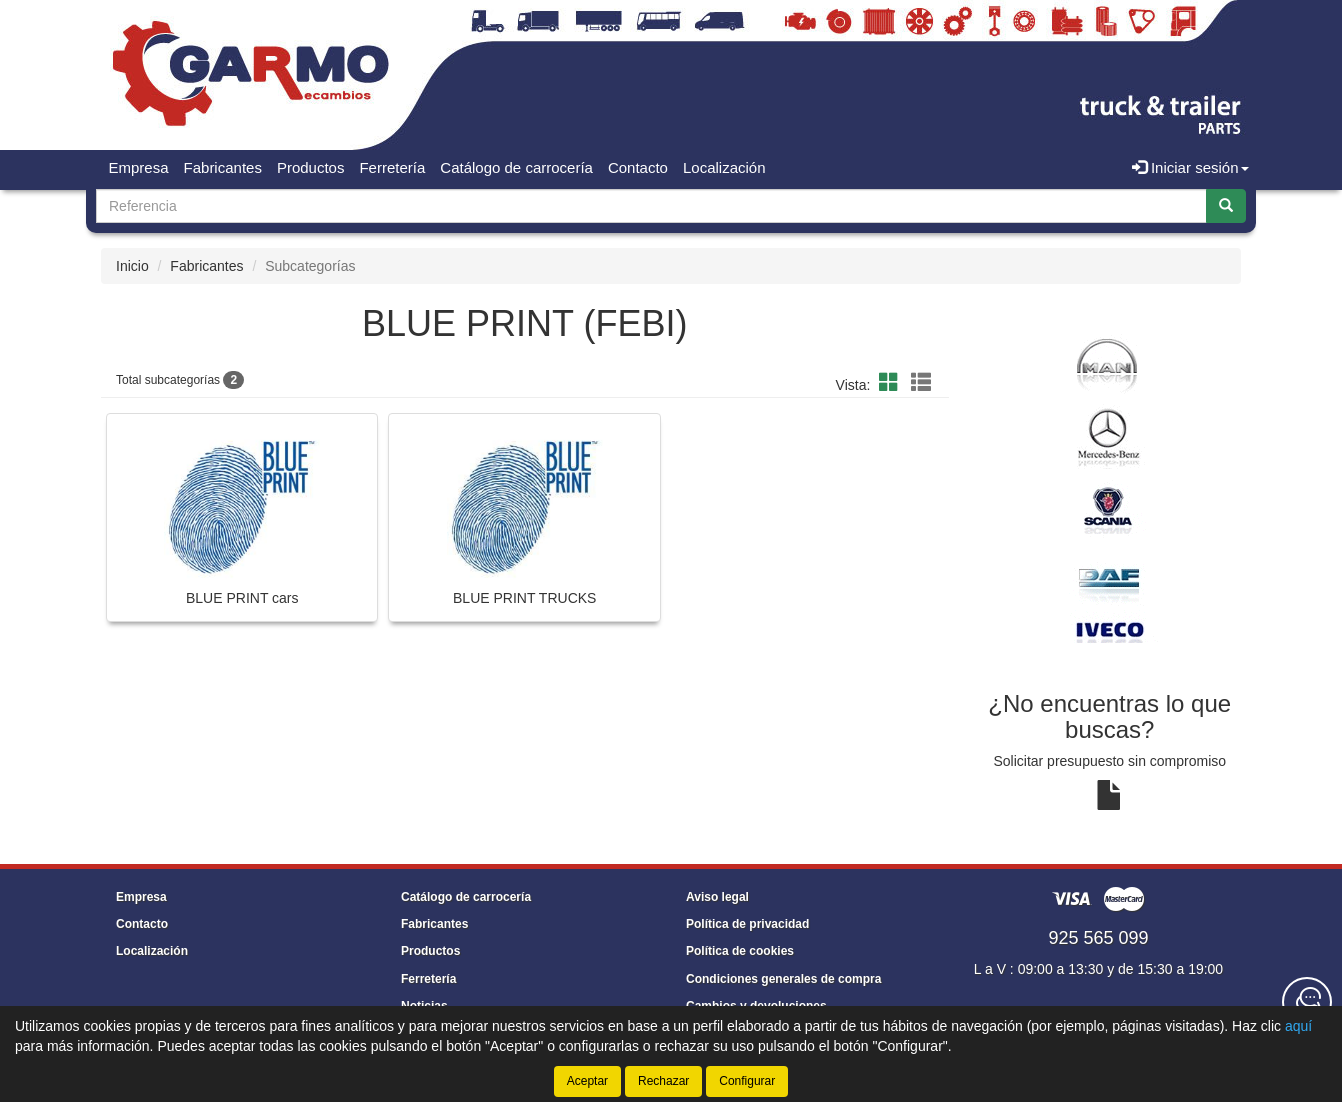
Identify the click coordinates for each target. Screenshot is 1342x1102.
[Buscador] (651, 206)
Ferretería (392, 167)
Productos (311, 167)
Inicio (132, 266)
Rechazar (663, 1081)
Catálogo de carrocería (516, 167)
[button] (892, 383)
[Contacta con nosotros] (1307, 1002)
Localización (724, 167)
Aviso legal (717, 897)
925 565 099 (1098, 938)
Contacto (638, 167)
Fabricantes (223, 167)
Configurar (747, 1081)
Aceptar (587, 1081)
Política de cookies (740, 951)
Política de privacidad (747, 924)
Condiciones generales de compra (783, 979)
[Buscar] (1226, 206)
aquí (1298, 1026)
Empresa (139, 167)
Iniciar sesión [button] (1190, 167)
